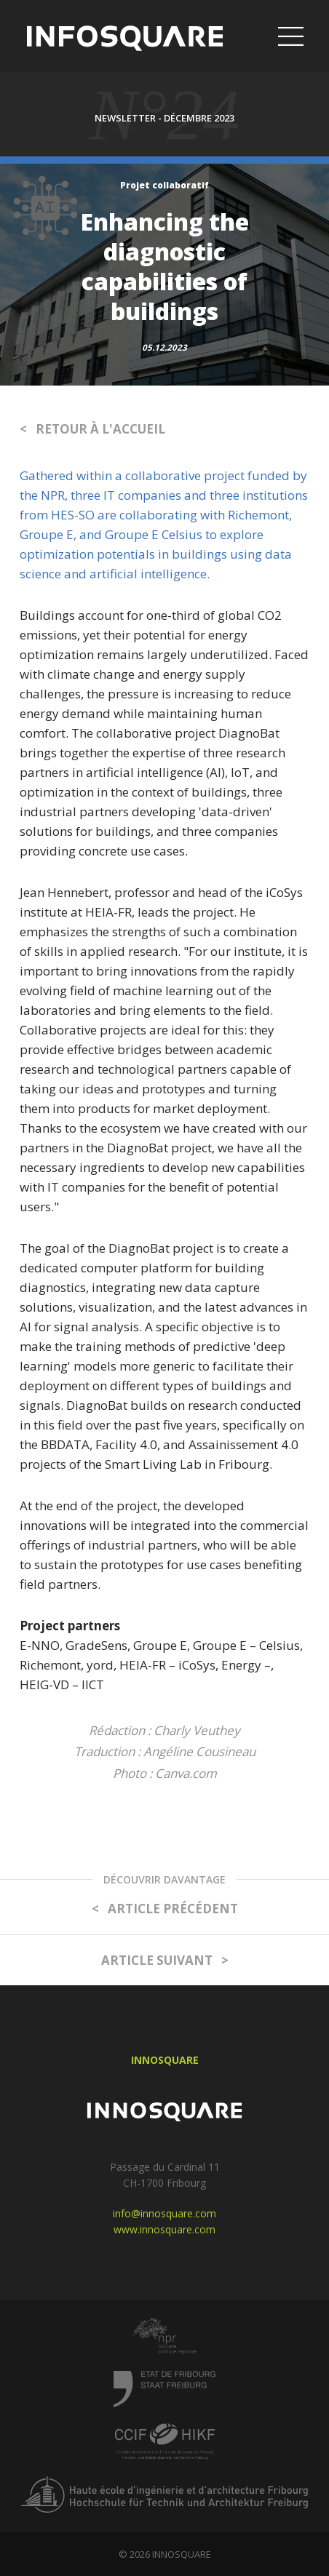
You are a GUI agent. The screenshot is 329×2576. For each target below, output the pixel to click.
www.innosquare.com (164, 2229)
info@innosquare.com (164, 2213)
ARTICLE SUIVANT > (165, 1960)
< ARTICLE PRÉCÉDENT (165, 1908)
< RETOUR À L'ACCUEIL (92, 429)
